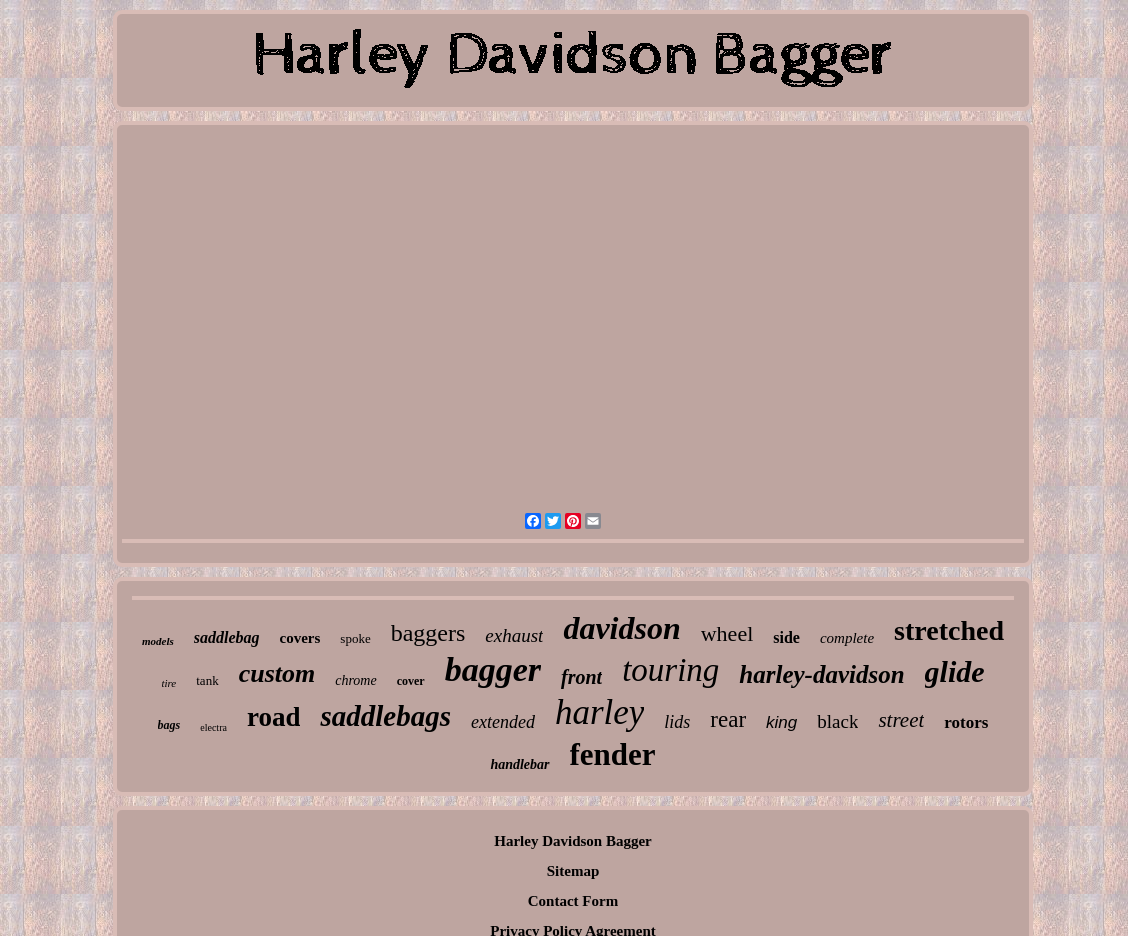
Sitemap (573, 871)
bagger (493, 669)
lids (677, 722)
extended (503, 722)
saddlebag (227, 637)
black (837, 721)
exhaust (514, 635)
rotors (966, 722)
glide (955, 671)
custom (277, 673)
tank (207, 680)
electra (213, 727)
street (901, 720)
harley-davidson (821, 674)
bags (169, 725)
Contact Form (573, 901)
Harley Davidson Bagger (573, 841)
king (781, 722)
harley (599, 712)
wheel (727, 633)
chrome (355, 680)
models (158, 641)
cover (411, 681)
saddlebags (385, 716)
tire (168, 683)
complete (847, 638)
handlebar (519, 764)
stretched (949, 630)
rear (728, 719)
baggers (428, 633)
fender (613, 754)
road (274, 717)
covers (300, 638)
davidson (621, 628)
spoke (355, 638)
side (786, 637)
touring (670, 670)
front (581, 677)
